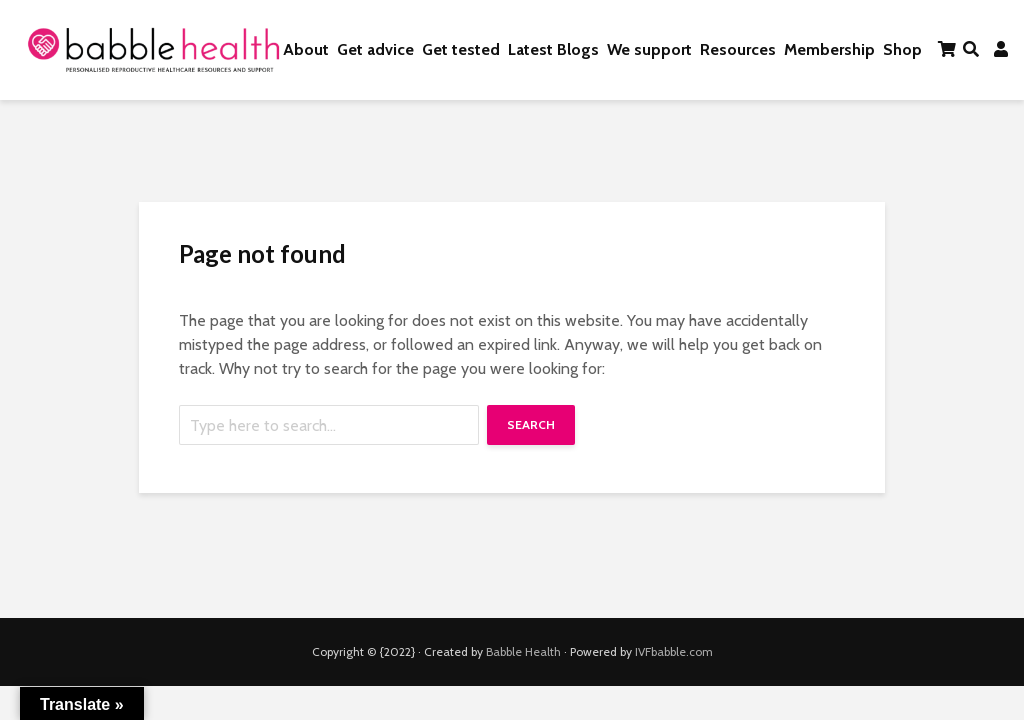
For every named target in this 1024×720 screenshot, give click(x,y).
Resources (738, 49)
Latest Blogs (553, 49)
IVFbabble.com (674, 651)
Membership (829, 49)
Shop (902, 49)
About (306, 49)
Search (531, 424)
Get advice (375, 49)
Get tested (461, 49)
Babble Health (523, 651)
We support (649, 49)
